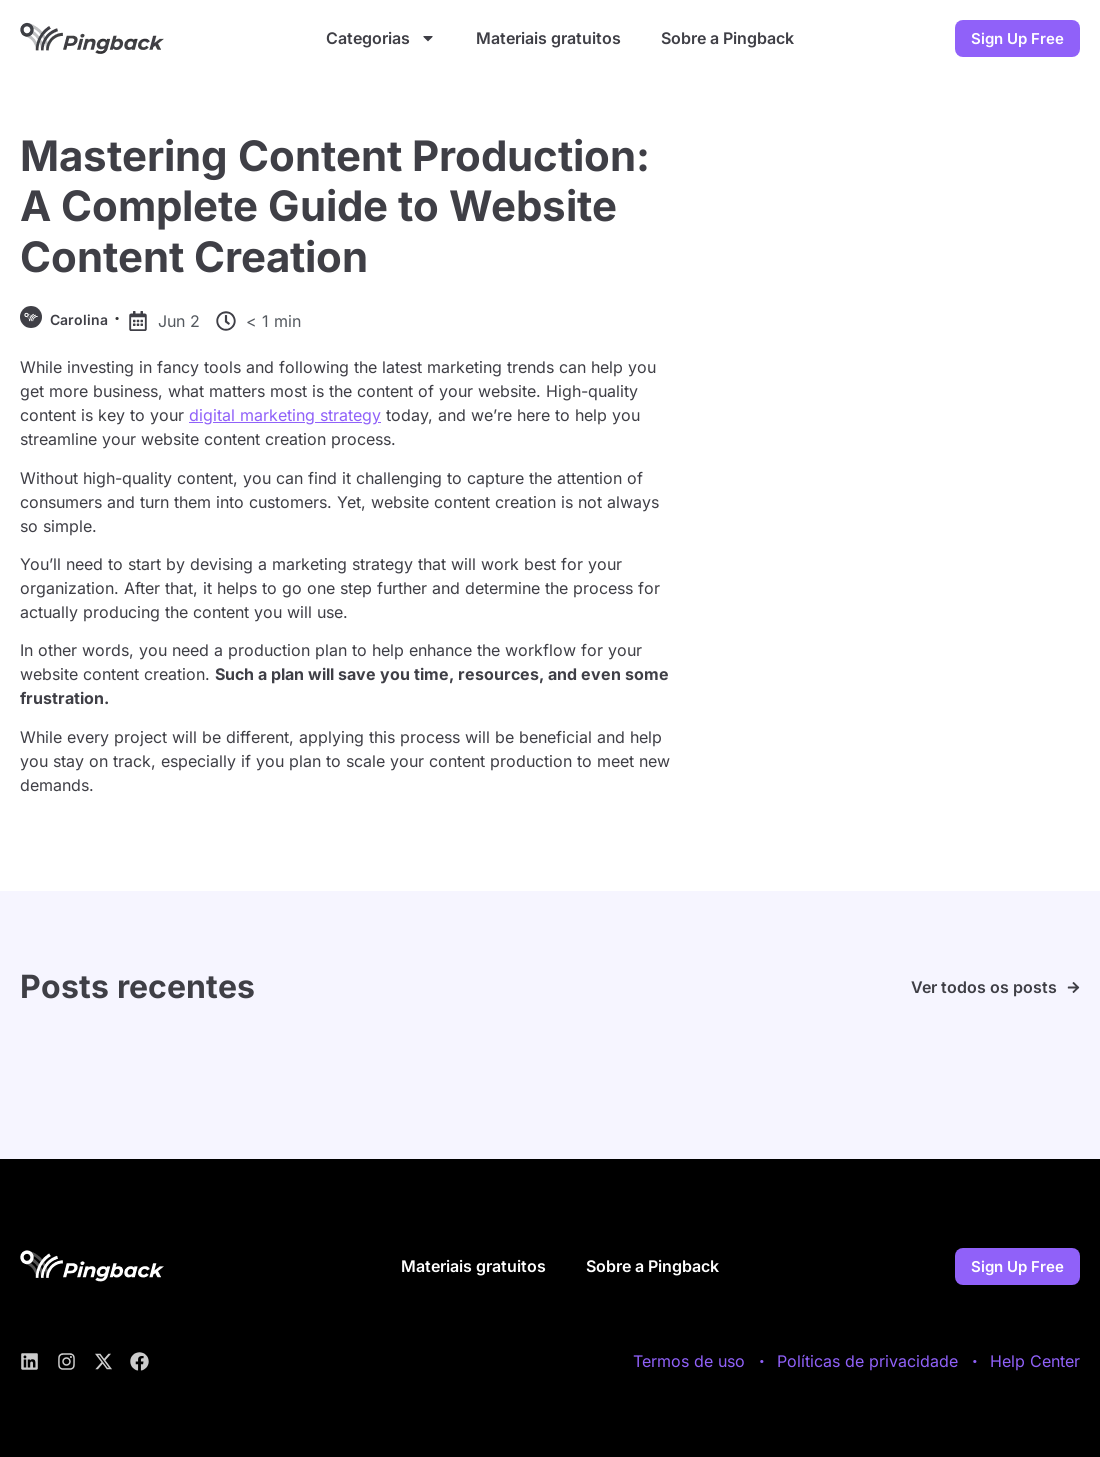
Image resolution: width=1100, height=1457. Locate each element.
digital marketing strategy (285, 415)
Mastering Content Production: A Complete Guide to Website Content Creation (335, 206)
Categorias (381, 38)
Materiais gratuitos (548, 38)
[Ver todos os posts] (1073, 987)
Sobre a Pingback (727, 38)
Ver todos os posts (984, 987)
